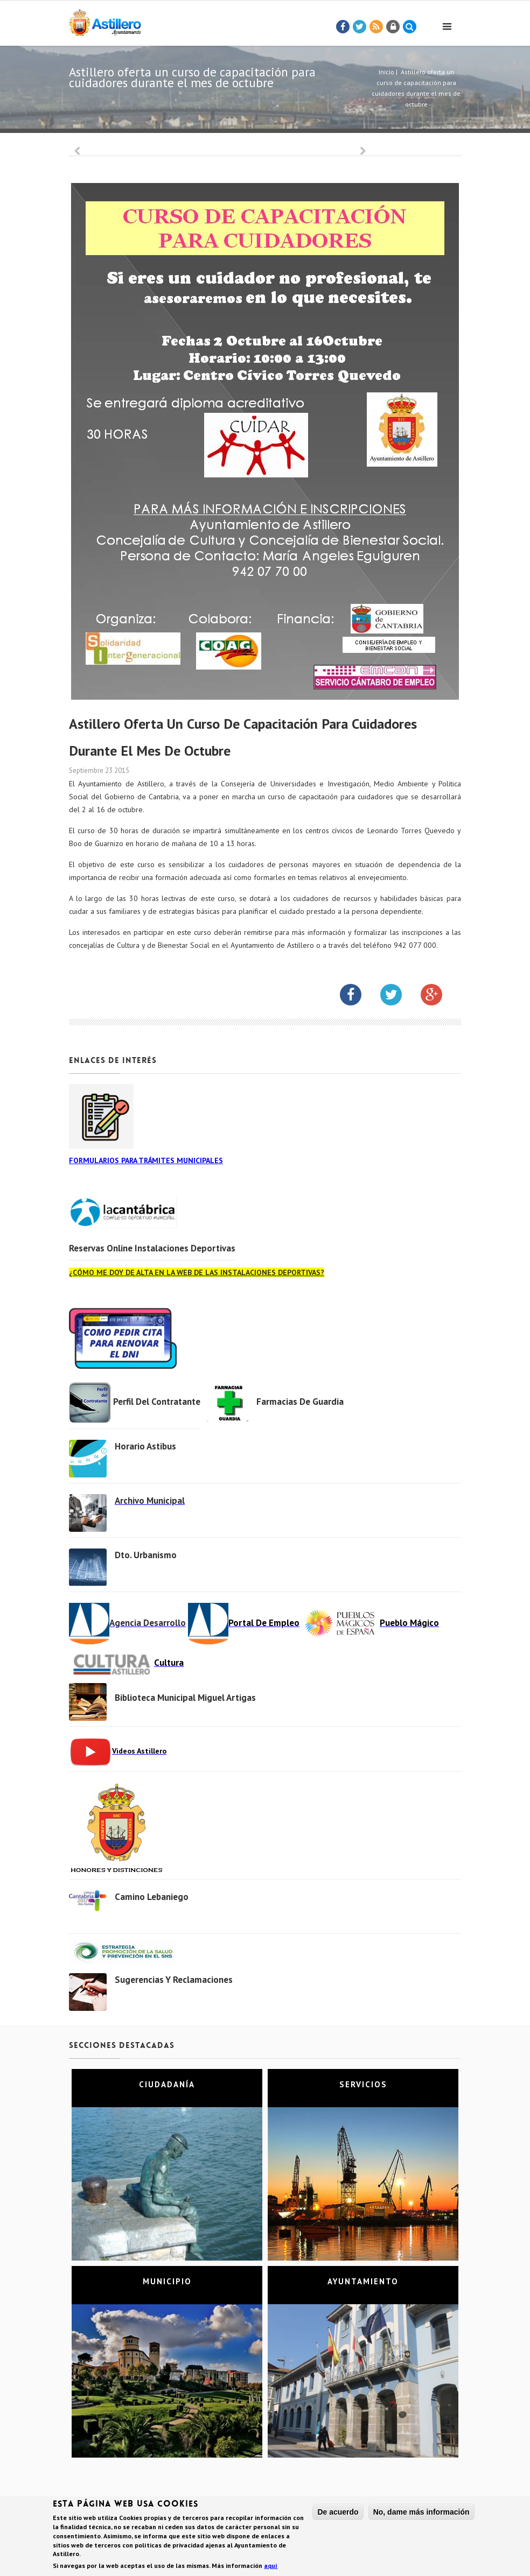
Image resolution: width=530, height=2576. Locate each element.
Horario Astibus (145, 1446)
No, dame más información (421, 2512)
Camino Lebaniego (152, 1897)
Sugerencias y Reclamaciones (174, 1980)
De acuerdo (337, 2512)
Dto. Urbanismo (146, 1555)
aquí (270, 2566)
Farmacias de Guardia (300, 1401)
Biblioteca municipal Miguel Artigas (185, 1698)
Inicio (386, 72)
